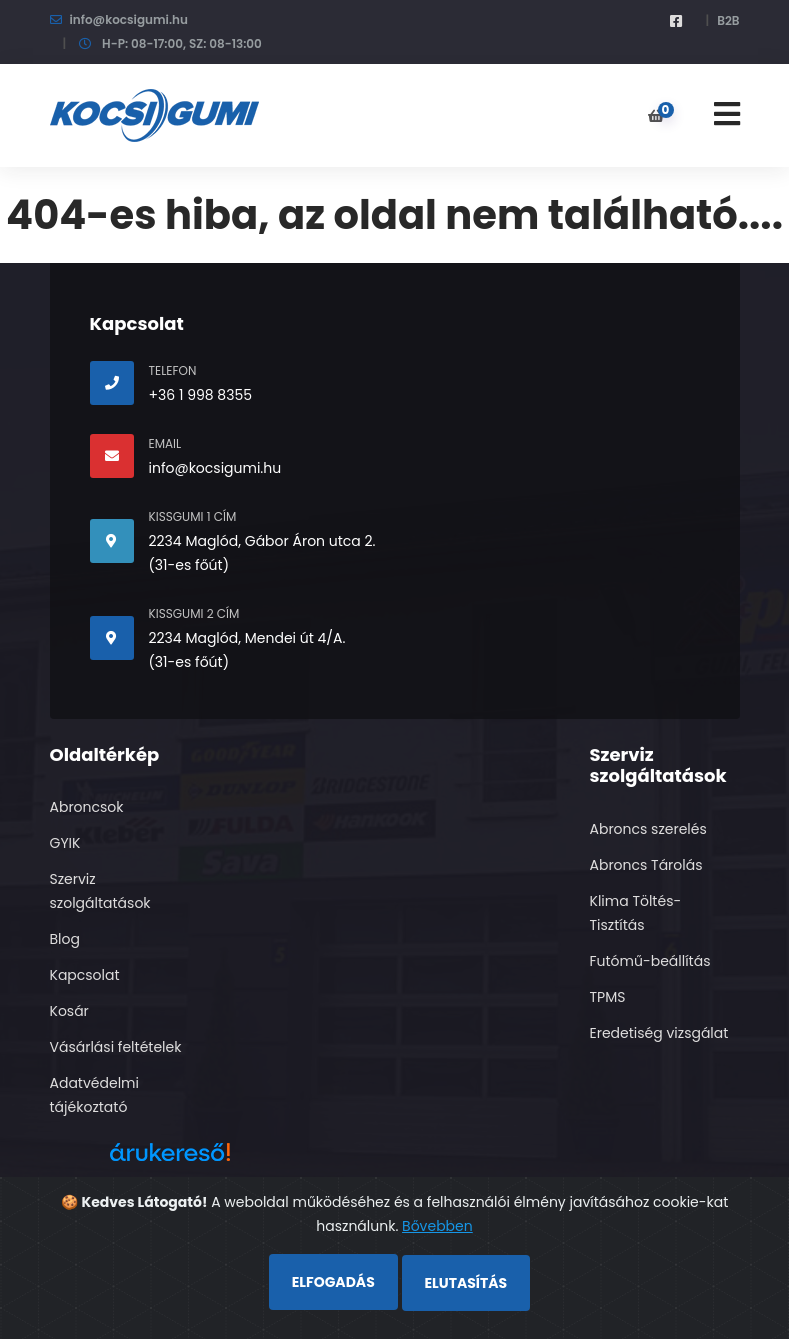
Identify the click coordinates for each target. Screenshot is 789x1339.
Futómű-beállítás (650, 961)
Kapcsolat (85, 975)
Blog (65, 939)
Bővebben (437, 1226)
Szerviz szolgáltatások (100, 891)
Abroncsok (87, 807)
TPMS (608, 997)
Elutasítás (466, 1283)
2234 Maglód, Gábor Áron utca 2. (262, 541)
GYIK (65, 843)
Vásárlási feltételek (116, 1047)
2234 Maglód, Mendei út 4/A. (247, 638)
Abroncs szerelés (648, 829)
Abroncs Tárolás (646, 865)
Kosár (69, 1011)
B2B (728, 20)
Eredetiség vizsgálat (659, 1033)
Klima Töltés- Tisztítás (636, 913)
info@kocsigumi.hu (129, 19)
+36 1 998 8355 (201, 395)
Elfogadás (333, 1282)
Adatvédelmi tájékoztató (94, 1095)
